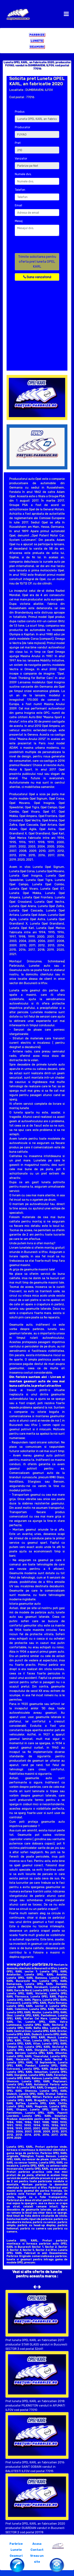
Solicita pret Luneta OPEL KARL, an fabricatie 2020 (36, 81)
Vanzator (21, 158)
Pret (18, 143)
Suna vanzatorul (37, 277)
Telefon (20, 189)
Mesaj (19, 221)
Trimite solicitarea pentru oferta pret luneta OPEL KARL (37, 261)
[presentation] (42, 246)
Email (18, 205)
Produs (19, 111)
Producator (22, 127)
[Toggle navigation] (66, 14)
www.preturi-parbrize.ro (30, 1964)
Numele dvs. (23, 174)
